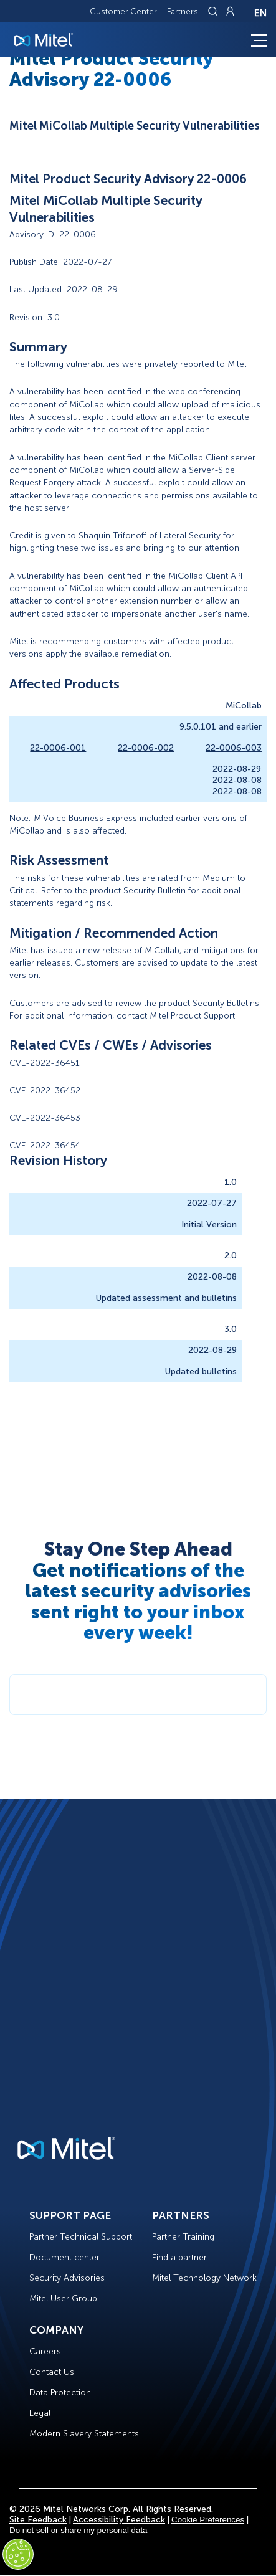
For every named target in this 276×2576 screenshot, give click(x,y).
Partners (182, 11)
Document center (64, 2257)
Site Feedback (38, 2519)
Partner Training (183, 2236)
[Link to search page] (214, 11)
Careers (45, 2351)
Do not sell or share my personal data (78, 2530)
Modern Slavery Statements (84, 2433)
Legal (39, 2413)
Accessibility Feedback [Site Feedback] (119, 2519)
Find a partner (179, 2257)
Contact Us (51, 2372)
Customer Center (123, 11)
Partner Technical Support (80, 2236)
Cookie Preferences (207, 2519)
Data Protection (60, 2392)
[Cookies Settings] (18, 2554)
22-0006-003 (234, 748)
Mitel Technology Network (204, 2278)
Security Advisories (67, 2278)
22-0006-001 (58, 748)
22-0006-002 (146, 748)
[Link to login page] (230, 11)
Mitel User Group (63, 2298)
